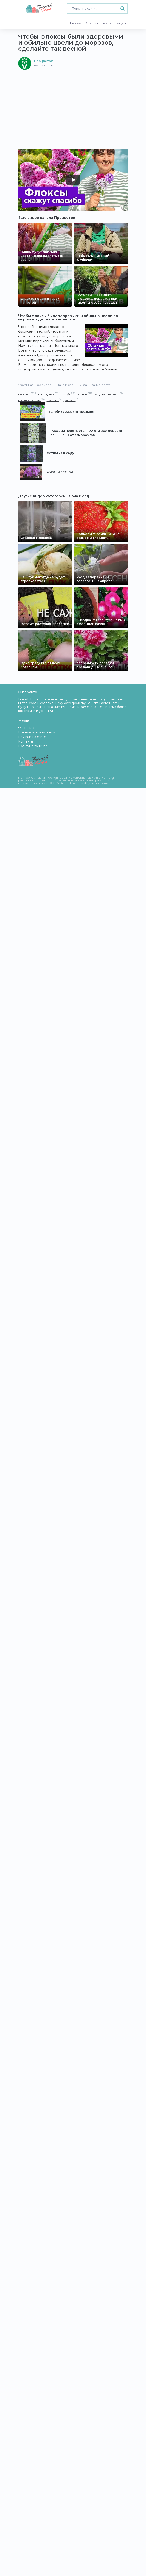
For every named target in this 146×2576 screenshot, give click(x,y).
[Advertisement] (73, 102)
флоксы (71, 400)
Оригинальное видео (35, 385)
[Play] (73, 180)
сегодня (27, 394)
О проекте (26, 728)
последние (49, 394)
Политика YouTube (32, 746)
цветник (54, 400)
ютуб (69, 394)
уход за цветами (108, 394)
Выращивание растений (97, 385)
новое (85, 394)
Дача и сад (65, 385)
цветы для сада (31, 400)
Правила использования (37, 732)
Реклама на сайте (32, 737)
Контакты (25, 741)
